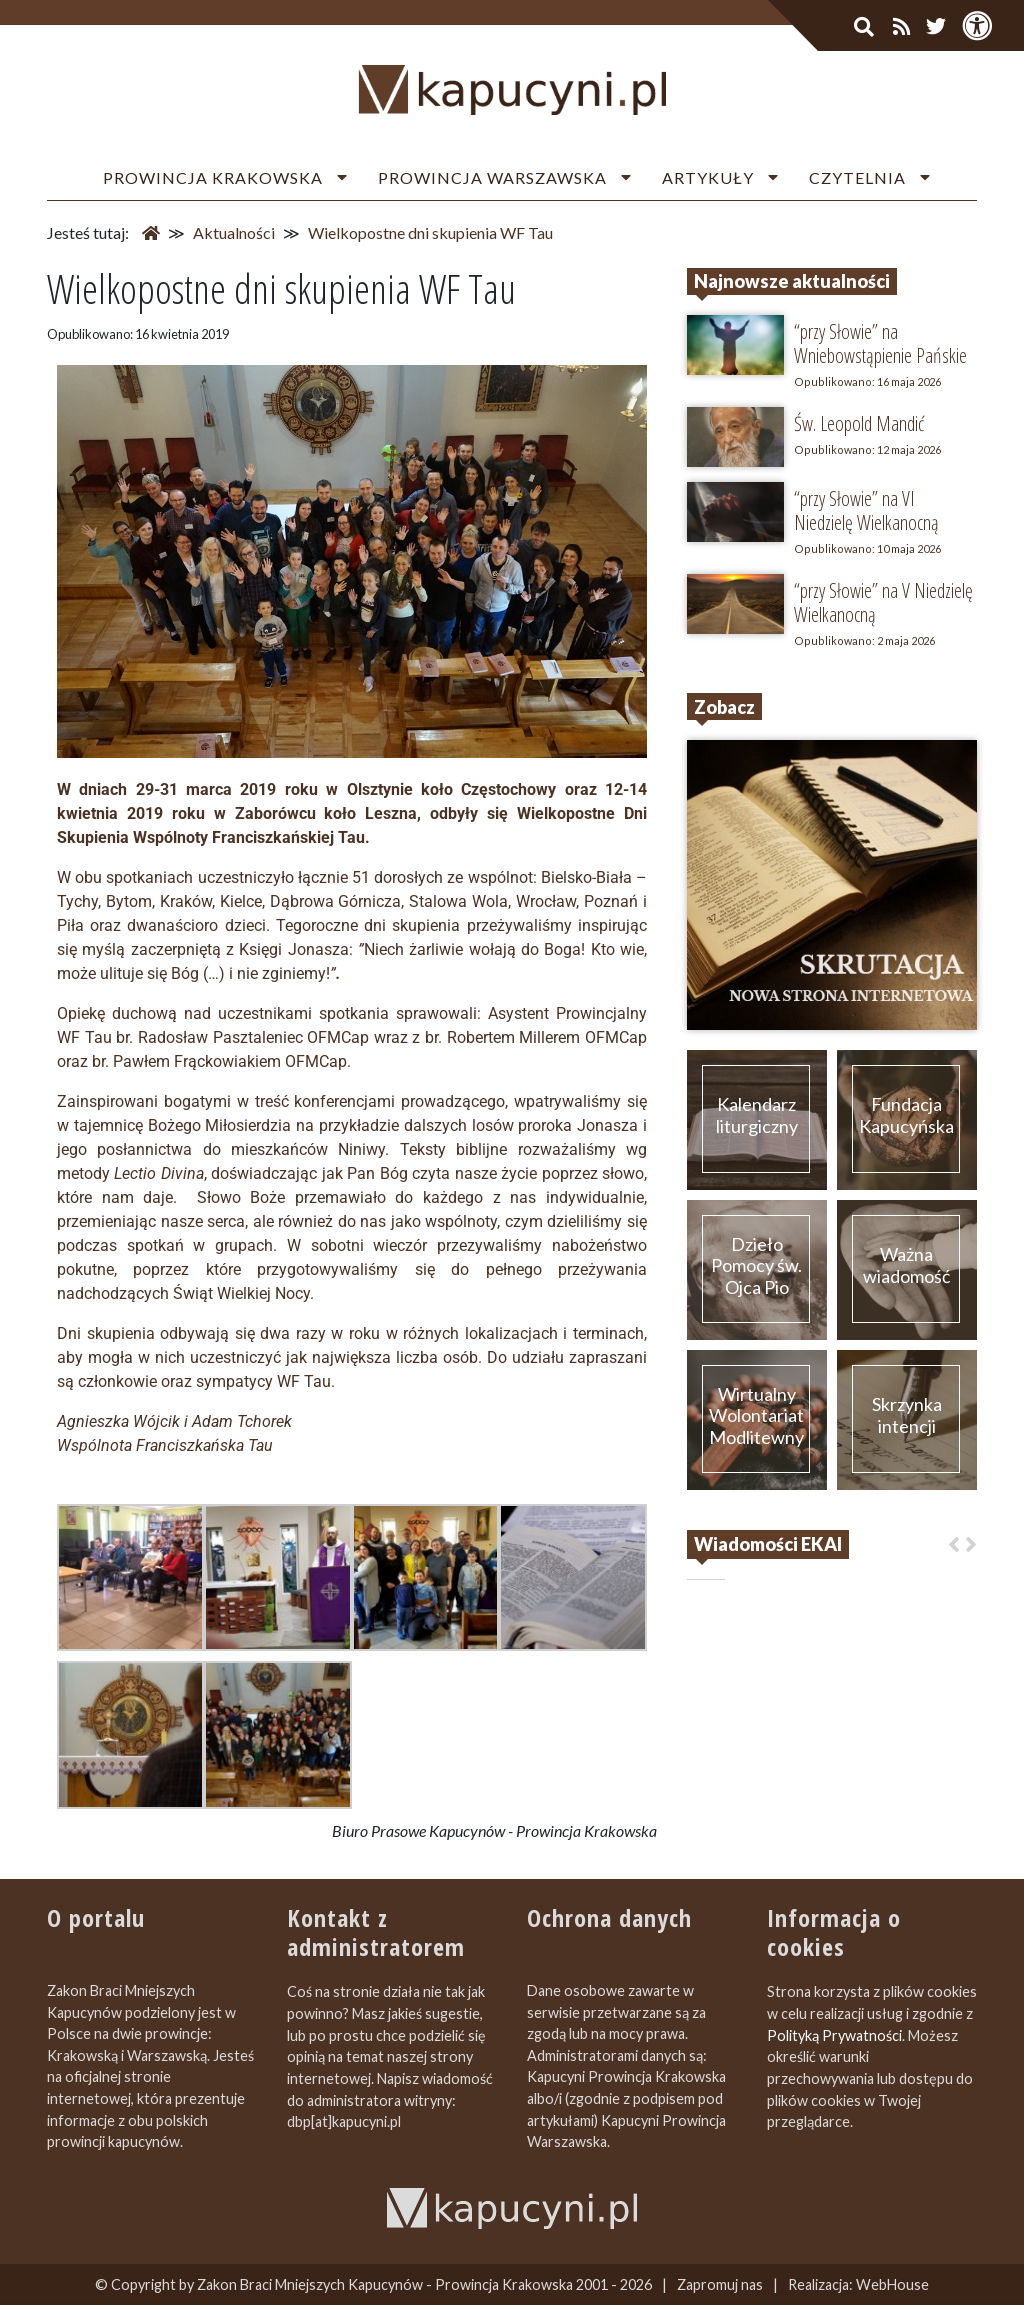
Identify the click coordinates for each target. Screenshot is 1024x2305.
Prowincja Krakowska (213, 177)
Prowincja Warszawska (492, 177)
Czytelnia (857, 177)
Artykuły (708, 177)
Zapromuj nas (720, 2284)
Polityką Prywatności (834, 2035)
